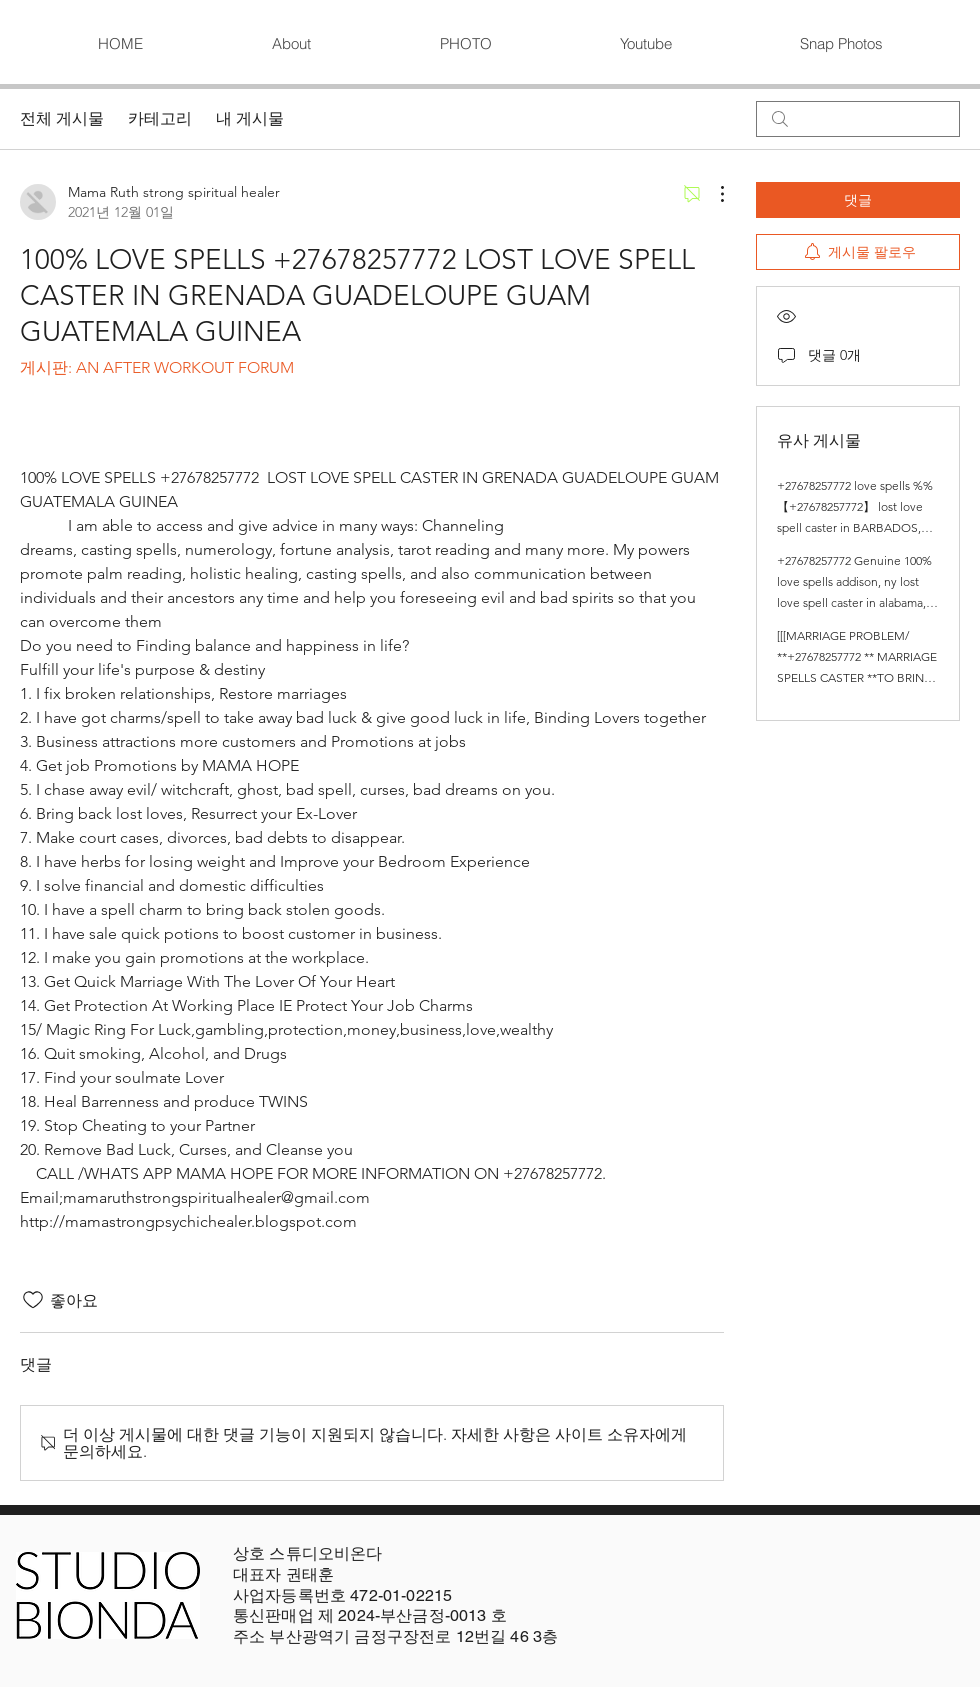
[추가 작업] (712, 194)
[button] (465, 44)
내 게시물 (250, 118)
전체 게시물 (62, 118)
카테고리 (160, 118)
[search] (858, 119)
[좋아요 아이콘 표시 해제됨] (33, 1300)
